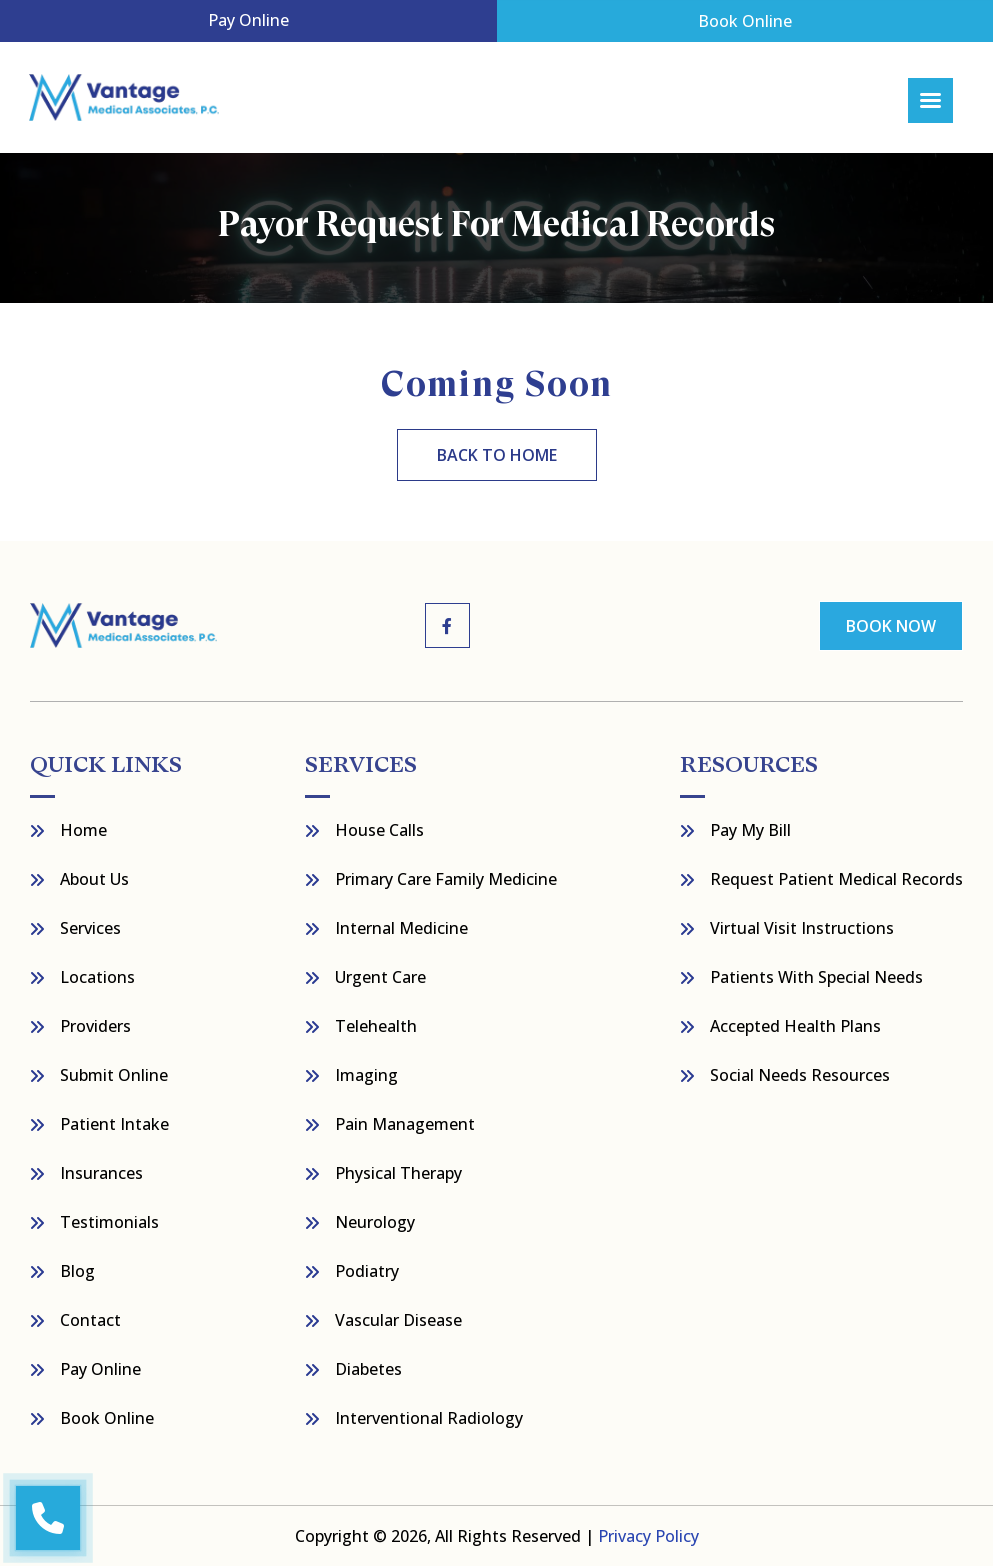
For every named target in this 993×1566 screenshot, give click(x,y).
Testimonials (109, 1222)
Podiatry (367, 1271)
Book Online (745, 21)
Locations (97, 977)
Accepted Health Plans (795, 1026)
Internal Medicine (401, 928)
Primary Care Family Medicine (446, 879)
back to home (497, 455)
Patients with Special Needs (816, 977)
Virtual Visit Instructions (802, 928)
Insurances (101, 1173)
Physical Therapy (398, 1173)
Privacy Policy (648, 1536)
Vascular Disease (398, 1320)
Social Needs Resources (800, 1075)
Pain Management (405, 1124)
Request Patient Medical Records (836, 879)
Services (90, 928)
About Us (94, 879)
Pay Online (248, 20)
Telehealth (376, 1026)
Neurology (375, 1222)
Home (83, 830)
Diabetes (368, 1369)
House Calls (379, 830)
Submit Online (114, 1075)
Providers (95, 1026)
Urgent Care (380, 977)
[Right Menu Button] (931, 100)
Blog (77, 1271)
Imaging (366, 1075)
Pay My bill (750, 830)
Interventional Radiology (429, 1418)
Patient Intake (114, 1124)
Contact (90, 1320)
